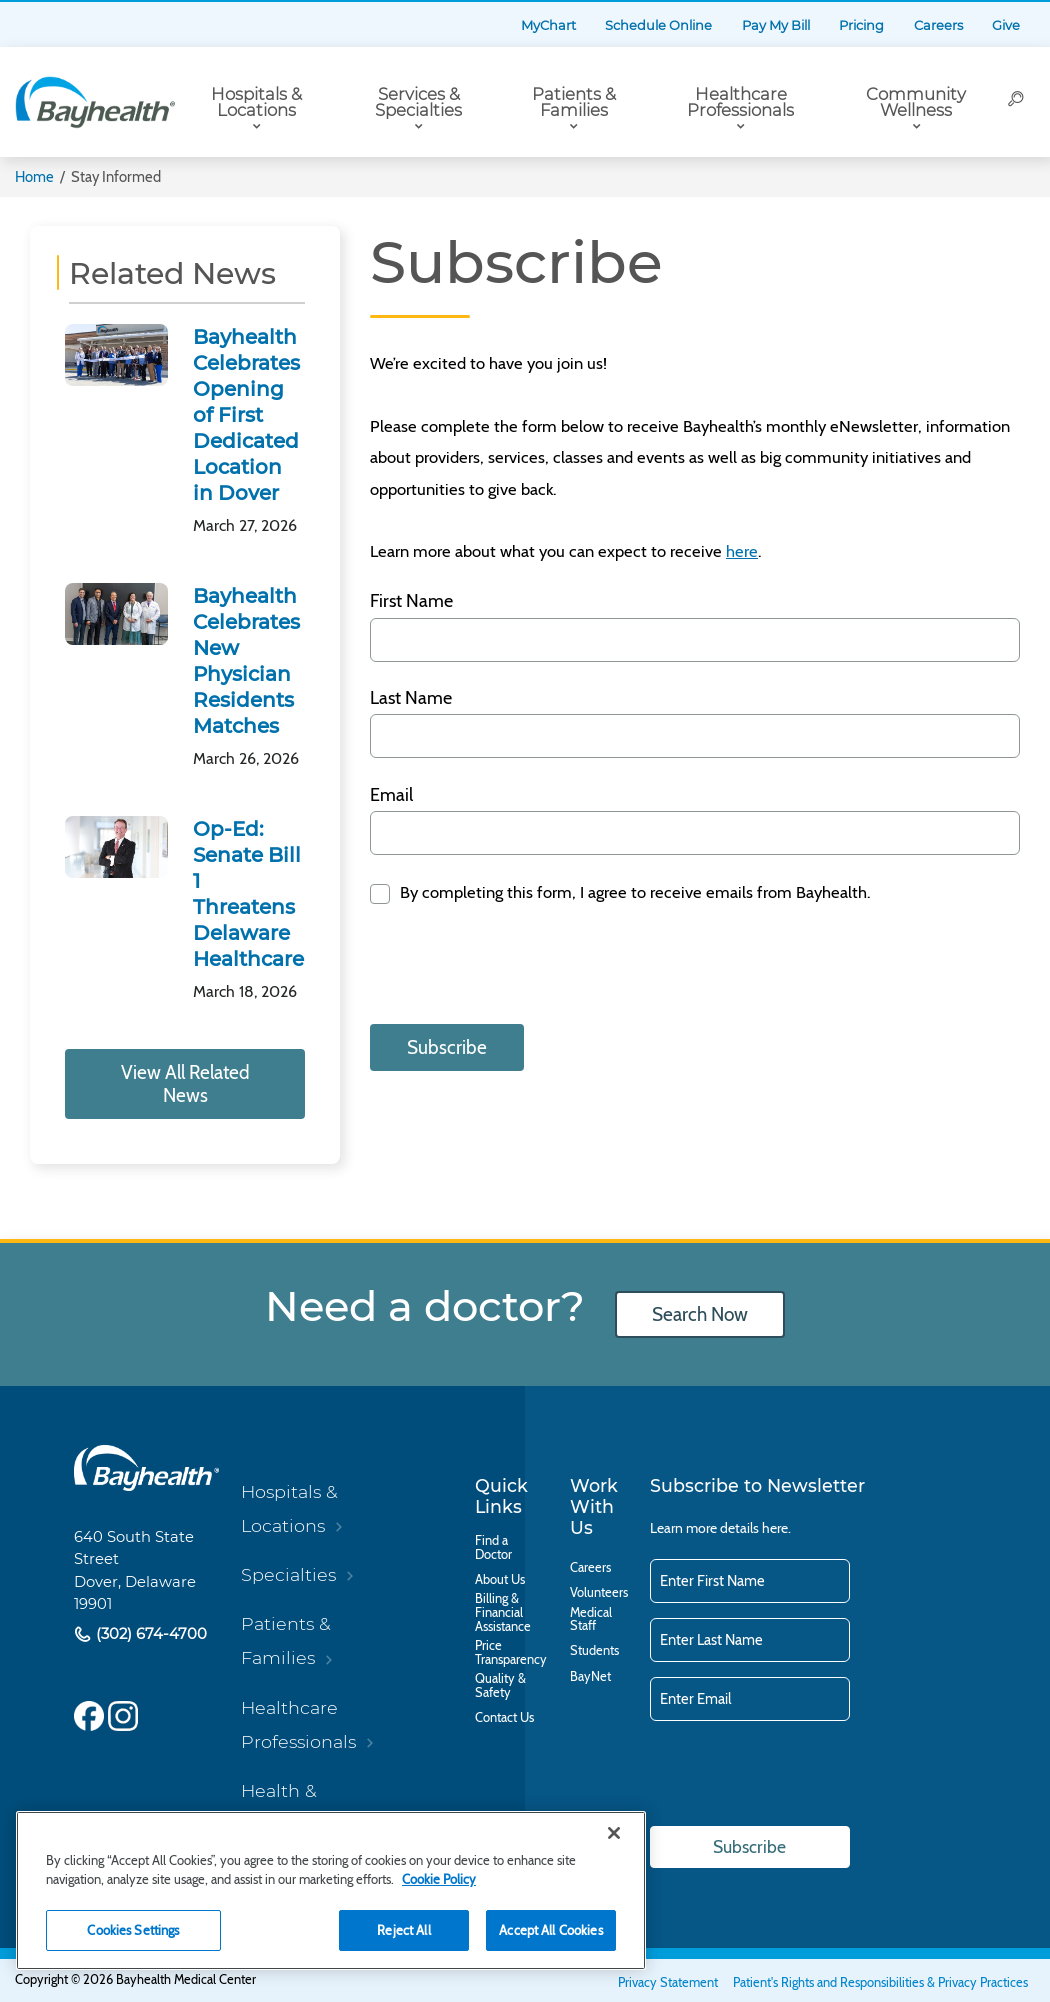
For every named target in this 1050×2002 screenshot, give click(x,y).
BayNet (590, 1677)
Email (391, 795)
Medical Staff (591, 1620)
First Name (411, 601)
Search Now (700, 1314)
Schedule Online (658, 25)
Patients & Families (574, 102)
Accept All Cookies (550, 1930)
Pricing (861, 25)
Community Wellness (916, 102)
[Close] (614, 1833)
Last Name (411, 698)
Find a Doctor (493, 1548)
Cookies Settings (133, 1930)
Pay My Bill (776, 25)
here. (776, 1528)
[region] (331, 1890)
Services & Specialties (418, 102)
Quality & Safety (500, 1686)
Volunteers (599, 1593)
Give (1006, 25)
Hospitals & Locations (256, 102)
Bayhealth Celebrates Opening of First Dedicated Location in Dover (246, 415)
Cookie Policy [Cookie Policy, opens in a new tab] (439, 1879)
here (742, 551)
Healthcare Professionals (740, 102)
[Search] (1016, 102)
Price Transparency (511, 1653)
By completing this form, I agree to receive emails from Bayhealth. (633, 892)
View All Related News (185, 1084)
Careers (938, 25)
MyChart (548, 25)
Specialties (288, 1574)
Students (594, 1651)
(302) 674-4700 (149, 1634)
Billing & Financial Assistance (503, 1613)
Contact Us (504, 1718)
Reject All (403, 1930)
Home (34, 177)
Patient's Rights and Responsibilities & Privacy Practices (880, 1982)
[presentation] (522, 969)
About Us (500, 1580)
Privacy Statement (668, 1982)
